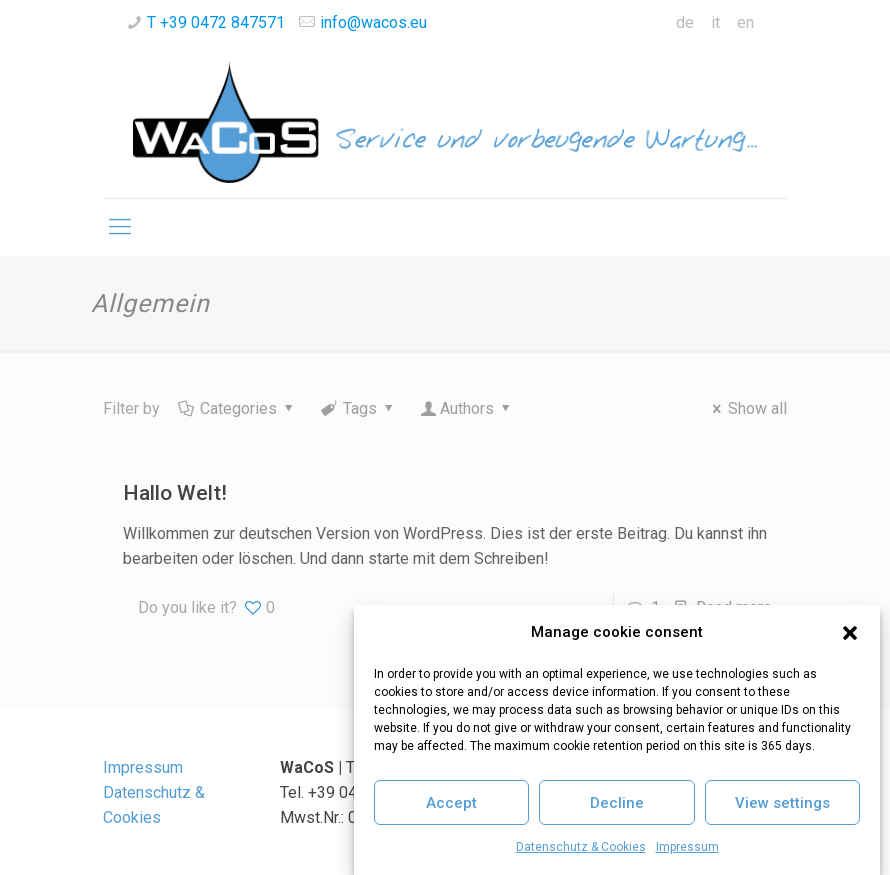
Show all (746, 408)
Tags (359, 408)
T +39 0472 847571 (216, 22)
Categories (237, 408)
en (745, 22)
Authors (467, 408)
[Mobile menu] (120, 227)
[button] (850, 633)
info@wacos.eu (373, 22)
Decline (617, 803)
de (685, 22)
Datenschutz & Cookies (581, 847)
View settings (782, 803)
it (715, 22)
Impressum (687, 847)
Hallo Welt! (175, 493)
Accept (451, 803)
